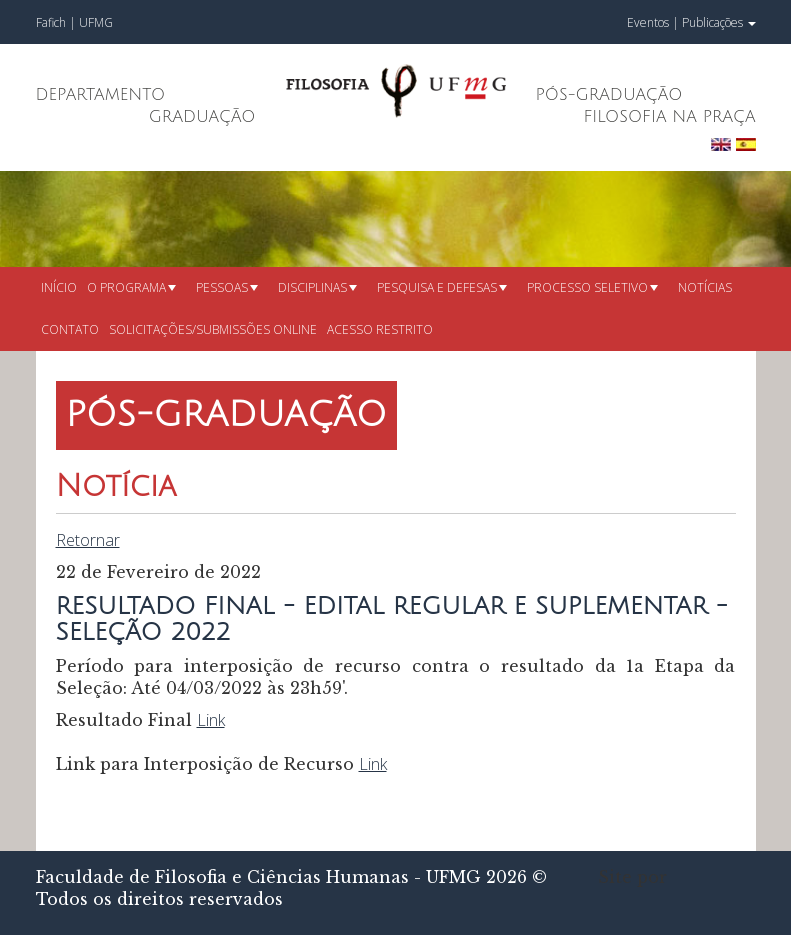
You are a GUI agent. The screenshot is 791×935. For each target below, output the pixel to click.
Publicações (719, 22)
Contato (70, 329)
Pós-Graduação (609, 95)
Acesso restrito (380, 329)
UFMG (96, 22)
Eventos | (653, 22)
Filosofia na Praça (669, 117)
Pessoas (227, 287)
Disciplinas (317, 287)
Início (59, 287)
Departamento (101, 95)
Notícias (705, 287)
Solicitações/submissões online (213, 329)
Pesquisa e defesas (442, 287)
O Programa (131, 287)
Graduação (202, 117)
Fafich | (57, 22)
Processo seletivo (592, 287)
